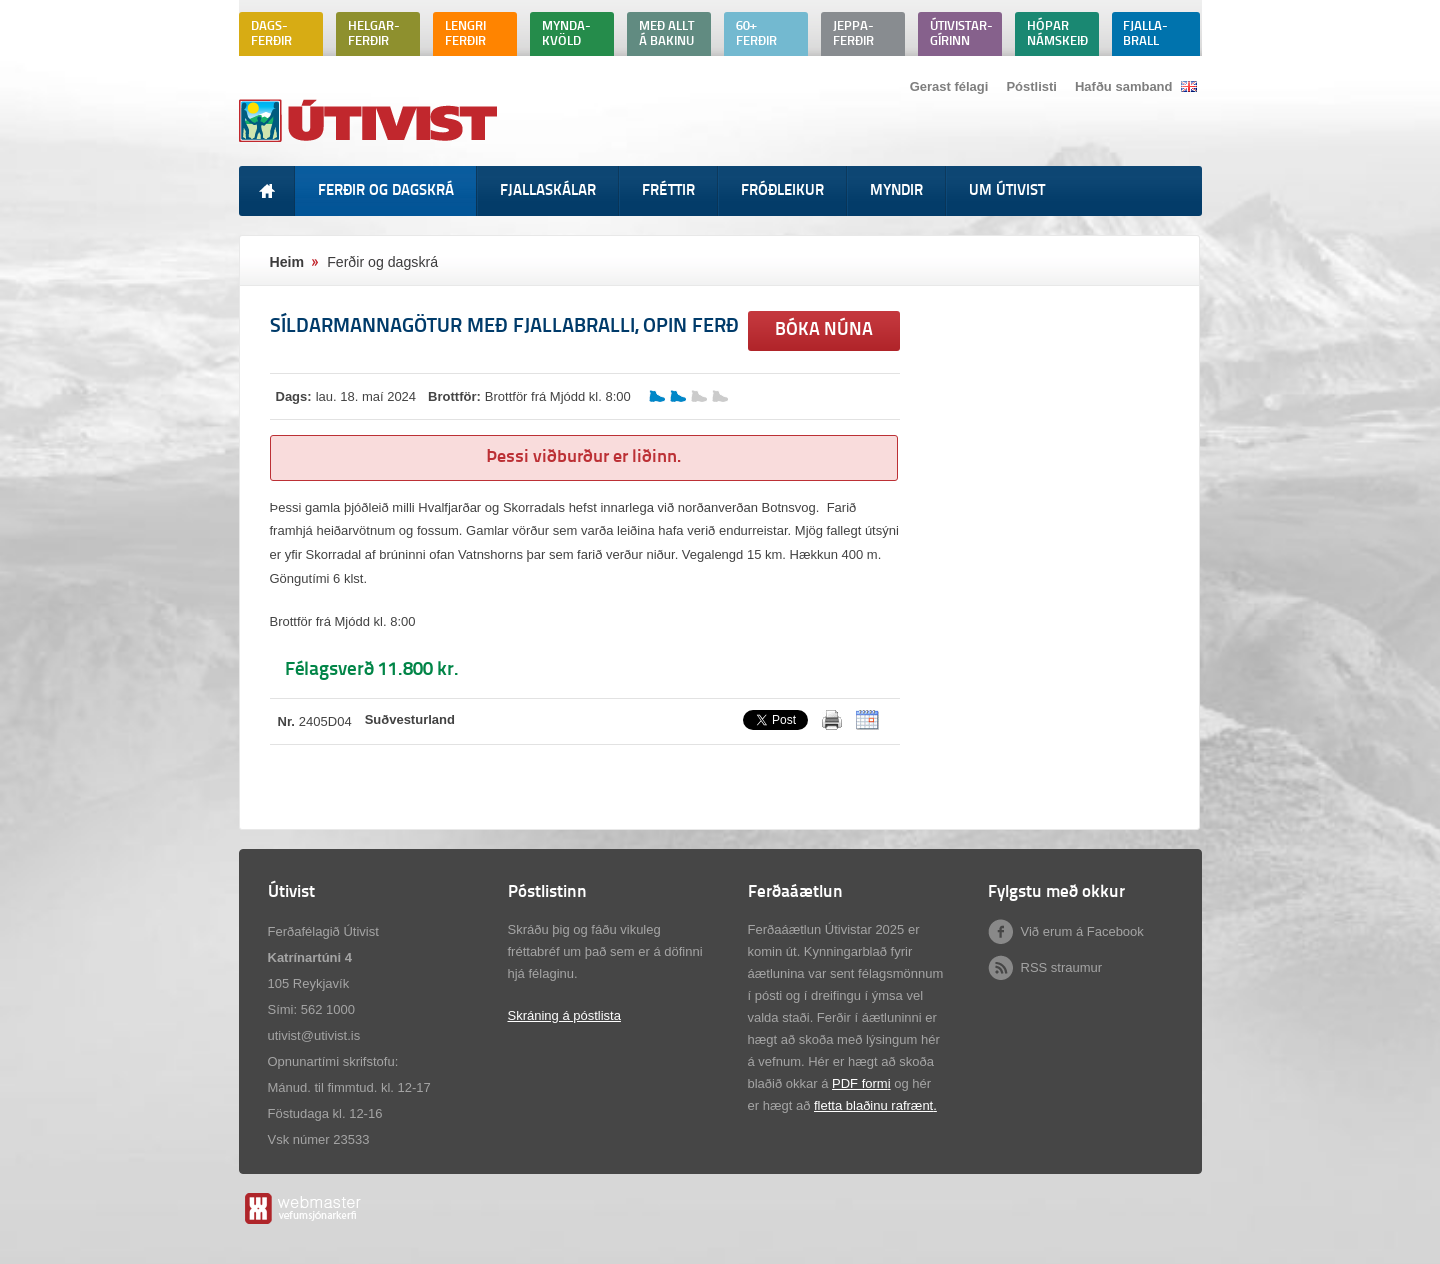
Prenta (832, 720)
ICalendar (867, 720)
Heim (287, 262)
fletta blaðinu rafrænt (873, 1105)
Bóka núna (824, 330)
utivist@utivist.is (314, 1035)
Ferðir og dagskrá (382, 262)
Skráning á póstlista (564, 1015)
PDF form (860, 1083)
